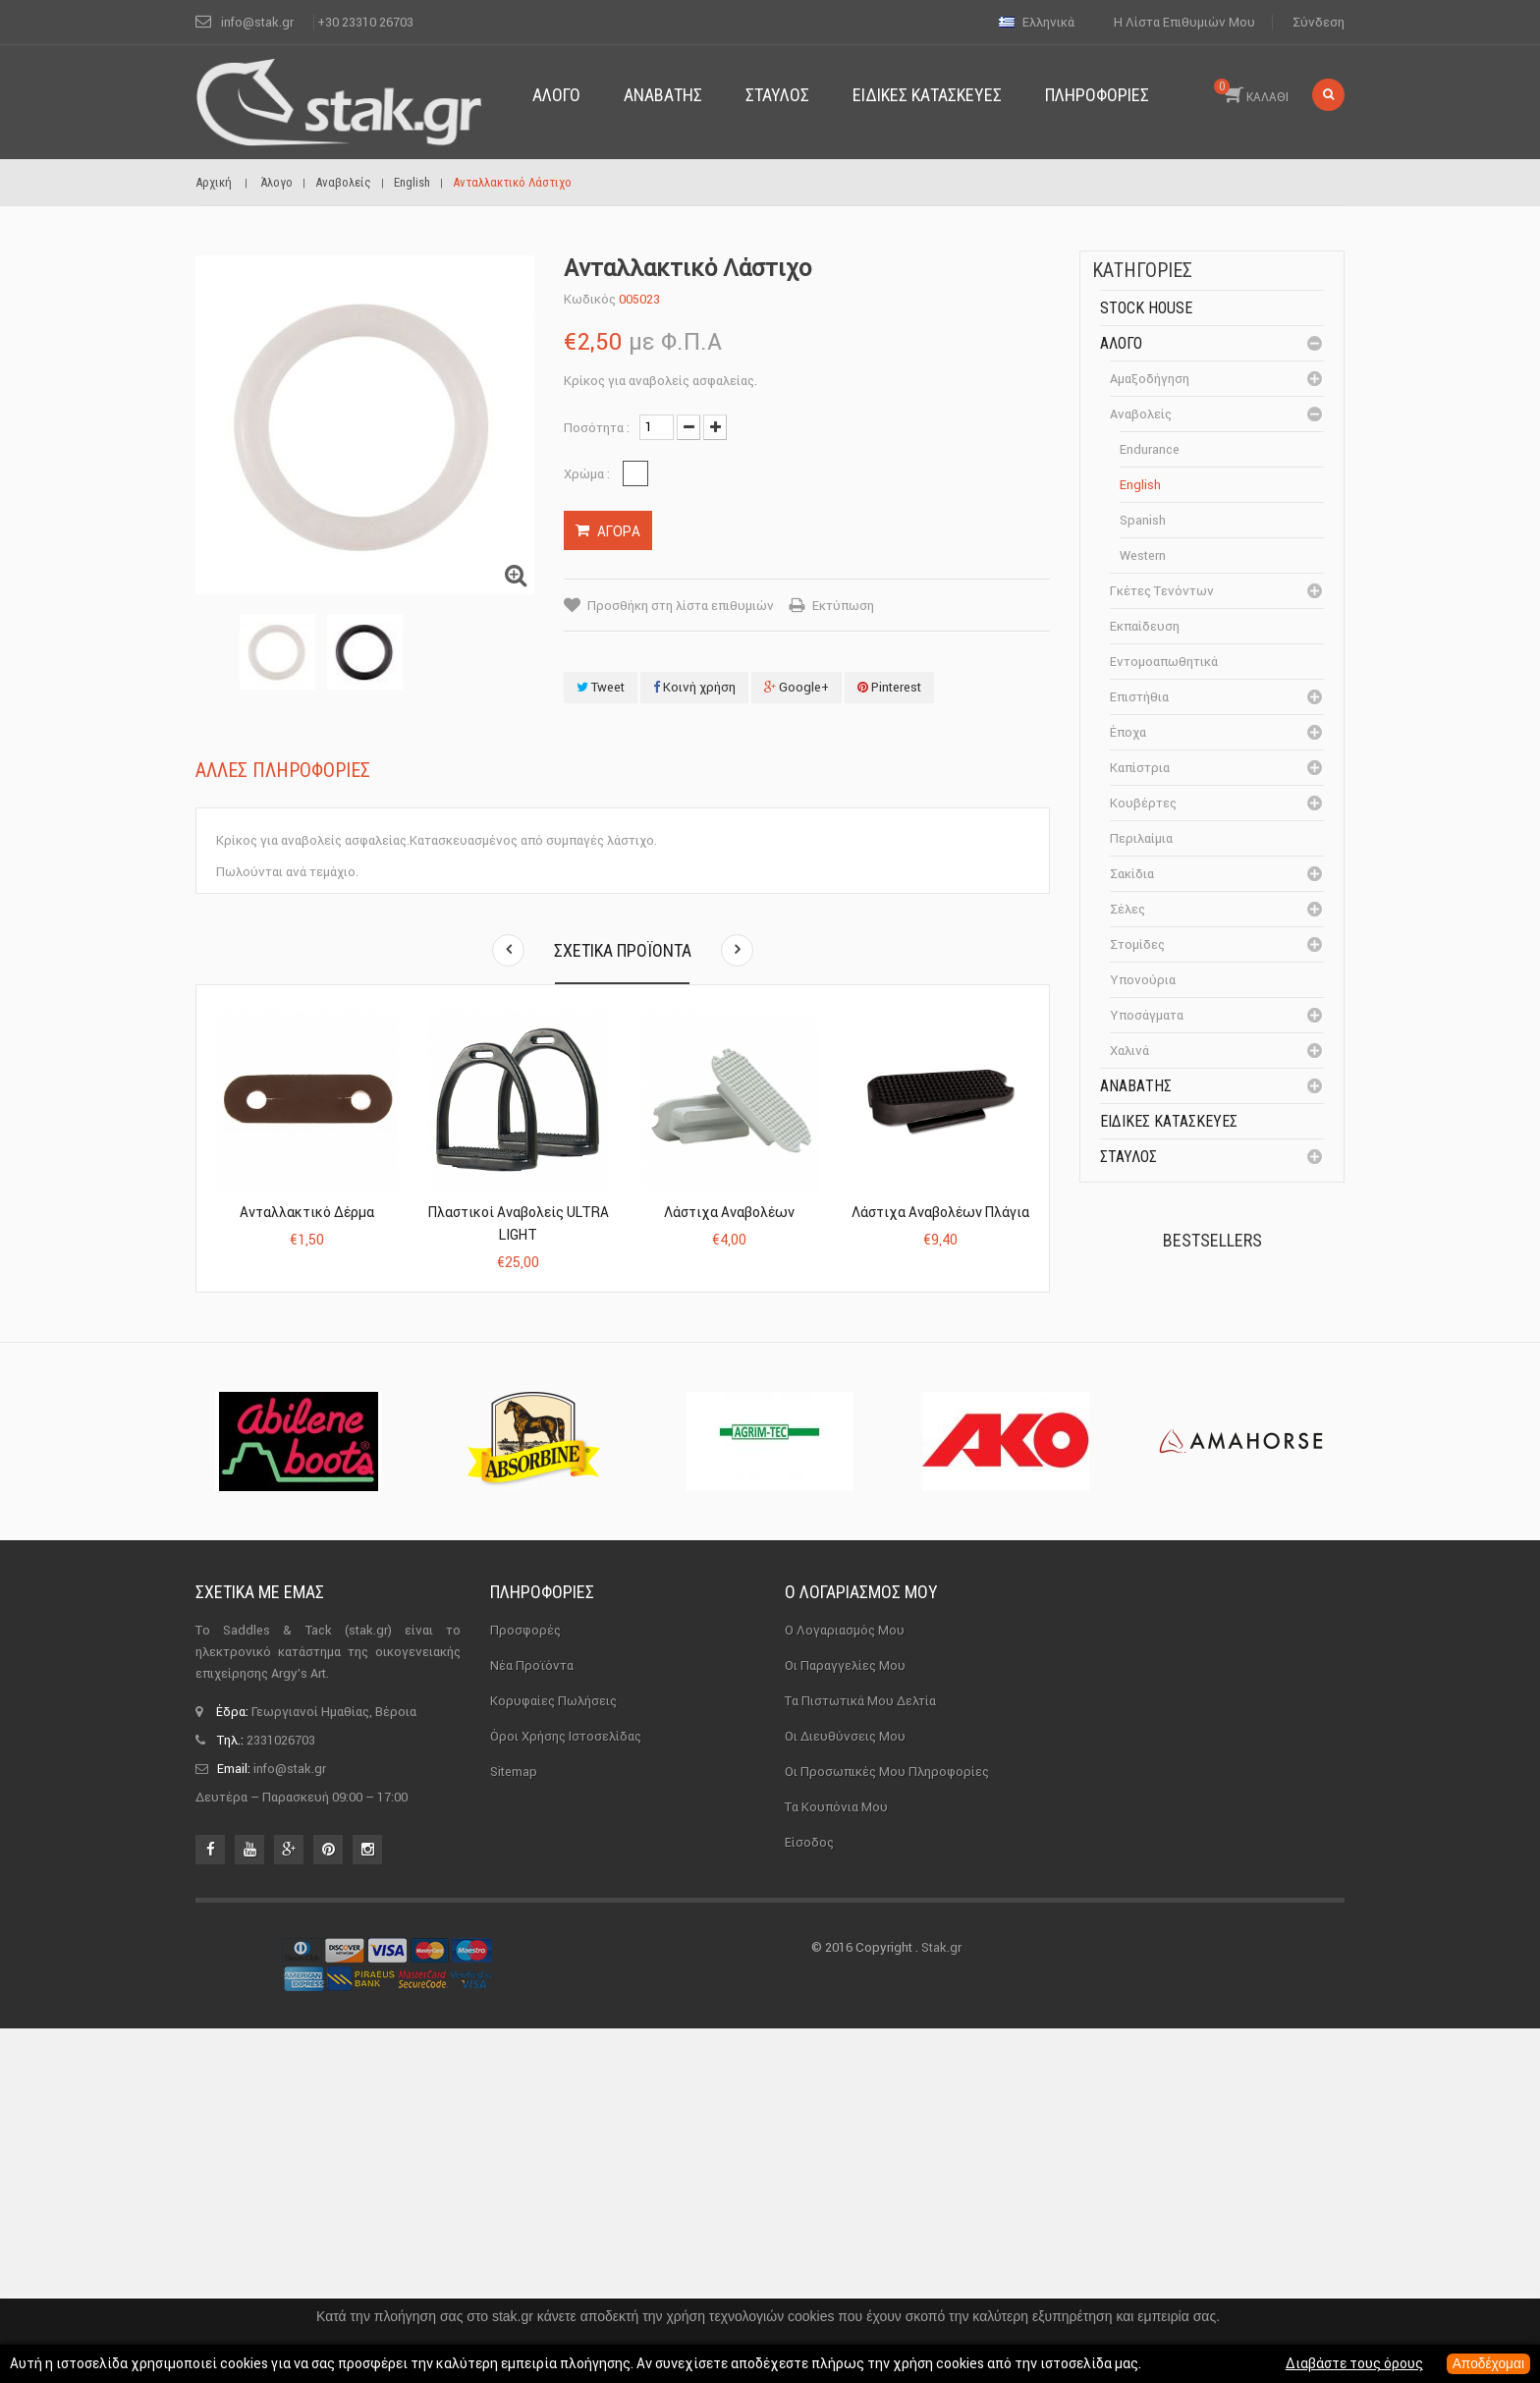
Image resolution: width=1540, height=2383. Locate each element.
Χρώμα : (588, 474)
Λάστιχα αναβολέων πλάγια (940, 1212)
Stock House (1146, 308)
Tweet (601, 687)
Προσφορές (525, 1984)
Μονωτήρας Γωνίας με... (1257, 1554)
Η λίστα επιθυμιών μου (1184, 22)
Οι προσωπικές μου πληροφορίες (887, 2126)
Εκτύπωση (843, 605)
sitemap (513, 2126)
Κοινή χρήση (694, 687)
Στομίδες (1137, 944)
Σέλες (1127, 909)
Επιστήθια (1139, 697)
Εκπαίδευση (1145, 626)
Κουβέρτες (1143, 803)
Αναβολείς (1141, 414)
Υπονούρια (1143, 979)
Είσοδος (809, 2197)
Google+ (796, 687)
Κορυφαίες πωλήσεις (553, 2055)
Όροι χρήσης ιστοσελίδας (565, 2090)
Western (1143, 555)
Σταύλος (1128, 1156)
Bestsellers (1212, 1240)
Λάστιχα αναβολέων (729, 1212)
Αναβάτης (1136, 1086)
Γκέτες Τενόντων (1162, 590)
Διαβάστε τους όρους (1352, 2364)
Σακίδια (1132, 873)
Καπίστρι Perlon (1244, 1428)
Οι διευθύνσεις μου (845, 2090)
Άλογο (1121, 343)
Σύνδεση (1318, 22)
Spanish (1143, 520)
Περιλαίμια (1141, 838)
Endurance (1150, 449)
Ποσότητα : (597, 427)
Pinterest (889, 687)
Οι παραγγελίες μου (845, 2020)
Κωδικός (590, 299)
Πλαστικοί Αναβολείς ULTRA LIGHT (518, 1223)
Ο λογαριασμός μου (861, 1946)
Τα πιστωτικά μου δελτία (860, 2055)
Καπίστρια (1140, 767)
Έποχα (1128, 732)
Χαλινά (1129, 1050)
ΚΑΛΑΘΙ (1251, 91)
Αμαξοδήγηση (1149, 378)
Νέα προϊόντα (532, 2020)
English (1140, 484)
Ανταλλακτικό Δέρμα (307, 1212)
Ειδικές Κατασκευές (1169, 1121)
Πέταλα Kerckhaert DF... (1252, 1319)
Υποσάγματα (1146, 1015)
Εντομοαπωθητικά (1164, 661)
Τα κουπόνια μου (836, 2161)
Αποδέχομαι (1487, 2364)
